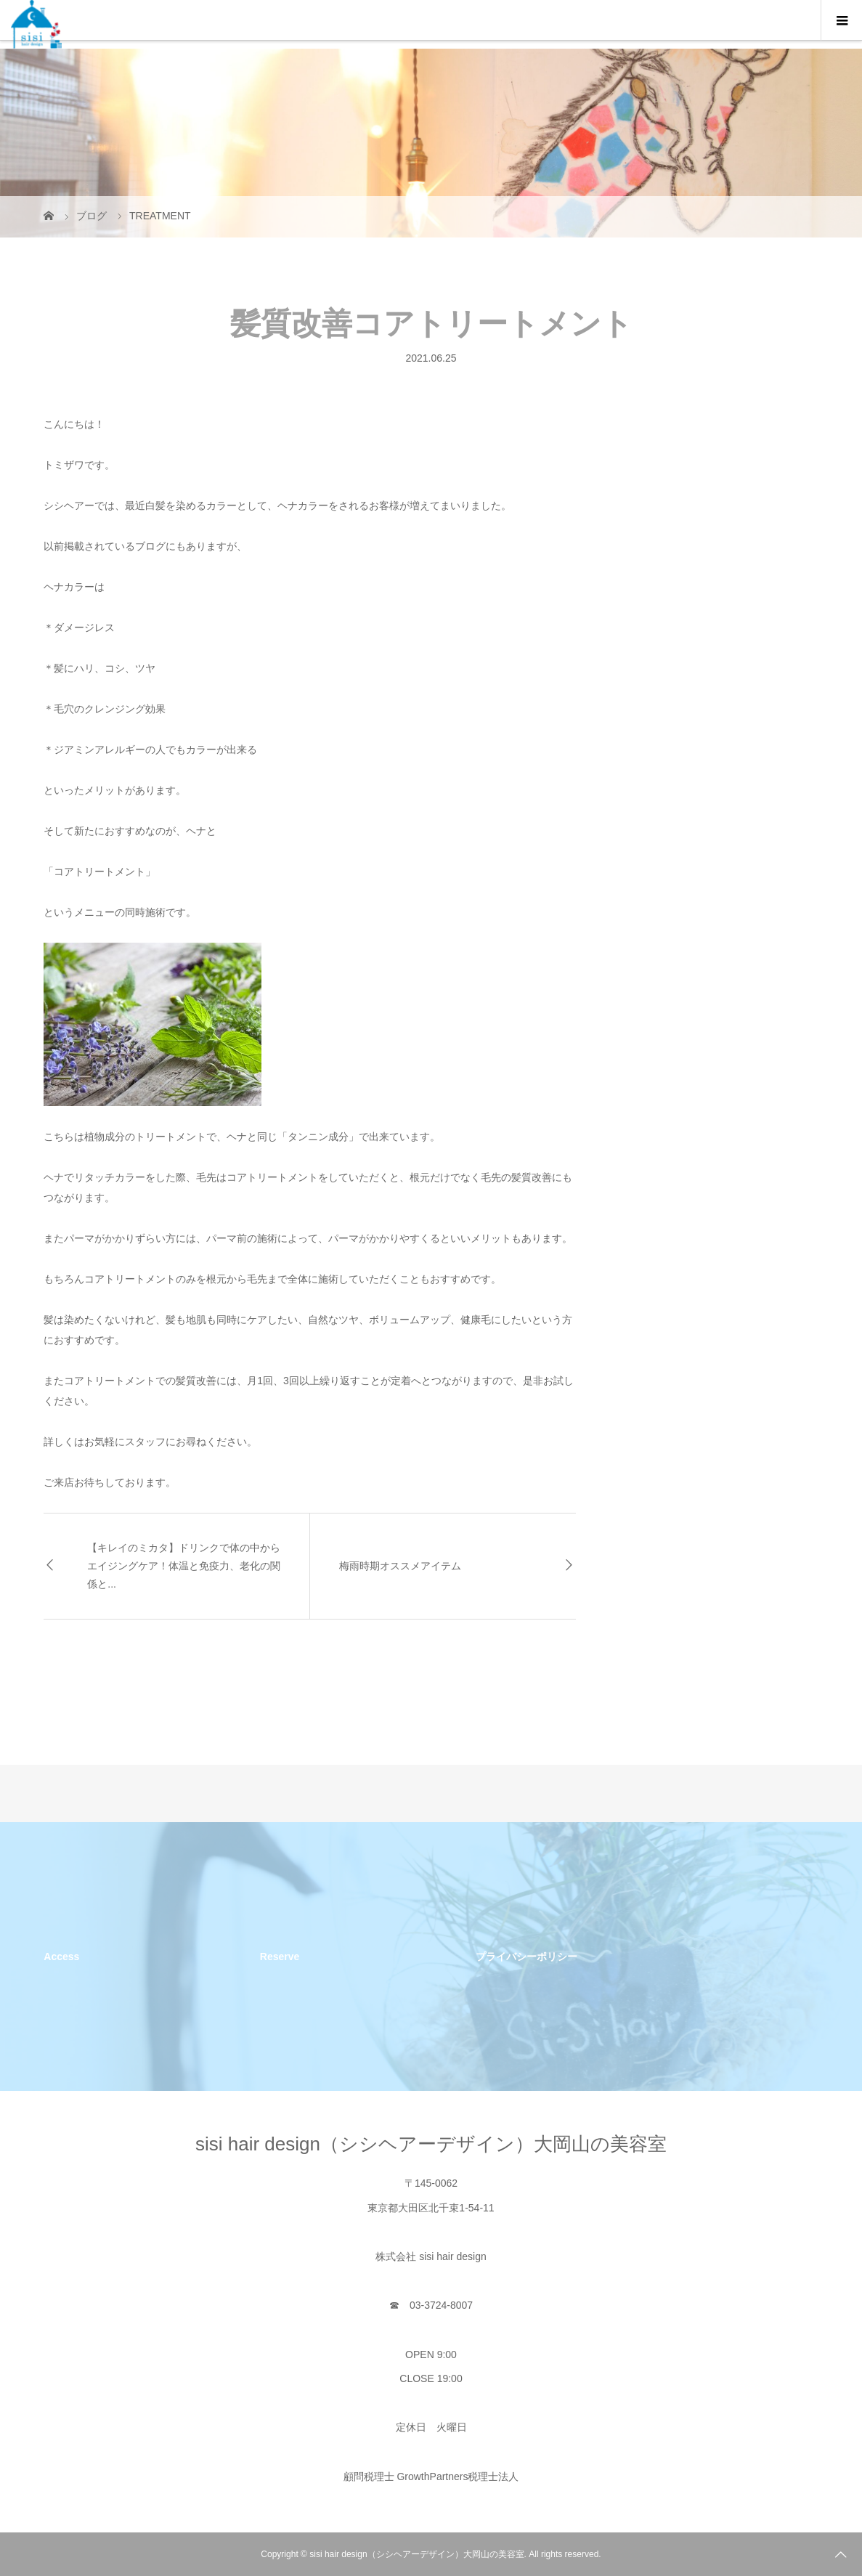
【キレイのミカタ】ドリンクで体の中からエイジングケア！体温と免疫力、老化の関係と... (183, 1566)
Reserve (280, 1956)
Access (61, 1956)
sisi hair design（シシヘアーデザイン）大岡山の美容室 (431, 2144)
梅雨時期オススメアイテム (400, 1566)
